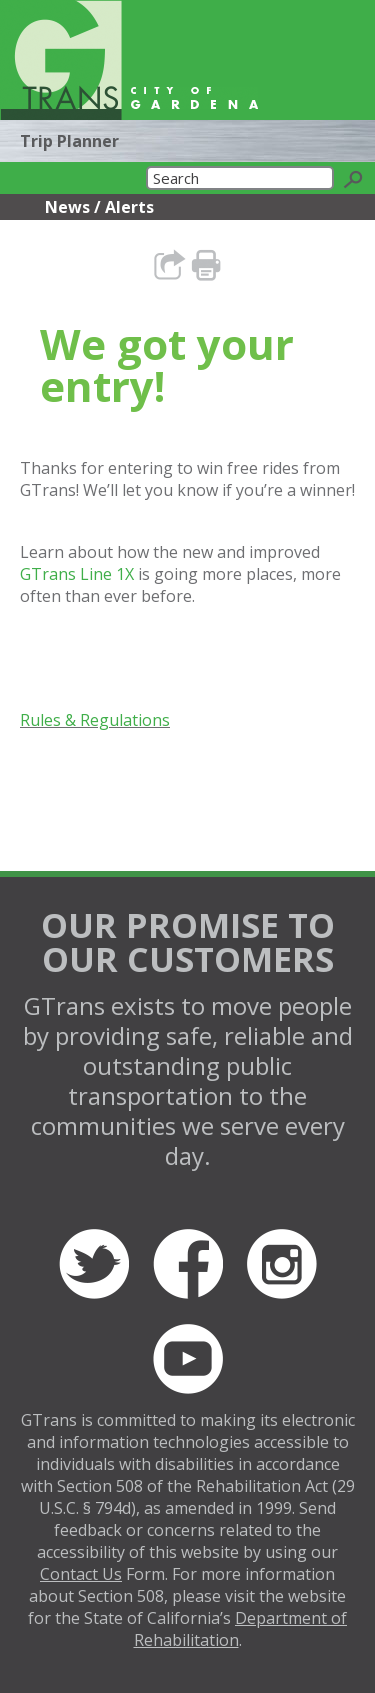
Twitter (94, 1264)
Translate (272, 92)
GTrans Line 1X (77, 574)
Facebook (188, 1264)
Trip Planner (69, 141)
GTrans (61, 60)
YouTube (188, 1359)
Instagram (282, 1264)
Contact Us (81, 1574)
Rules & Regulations (95, 720)
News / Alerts (99, 207)
